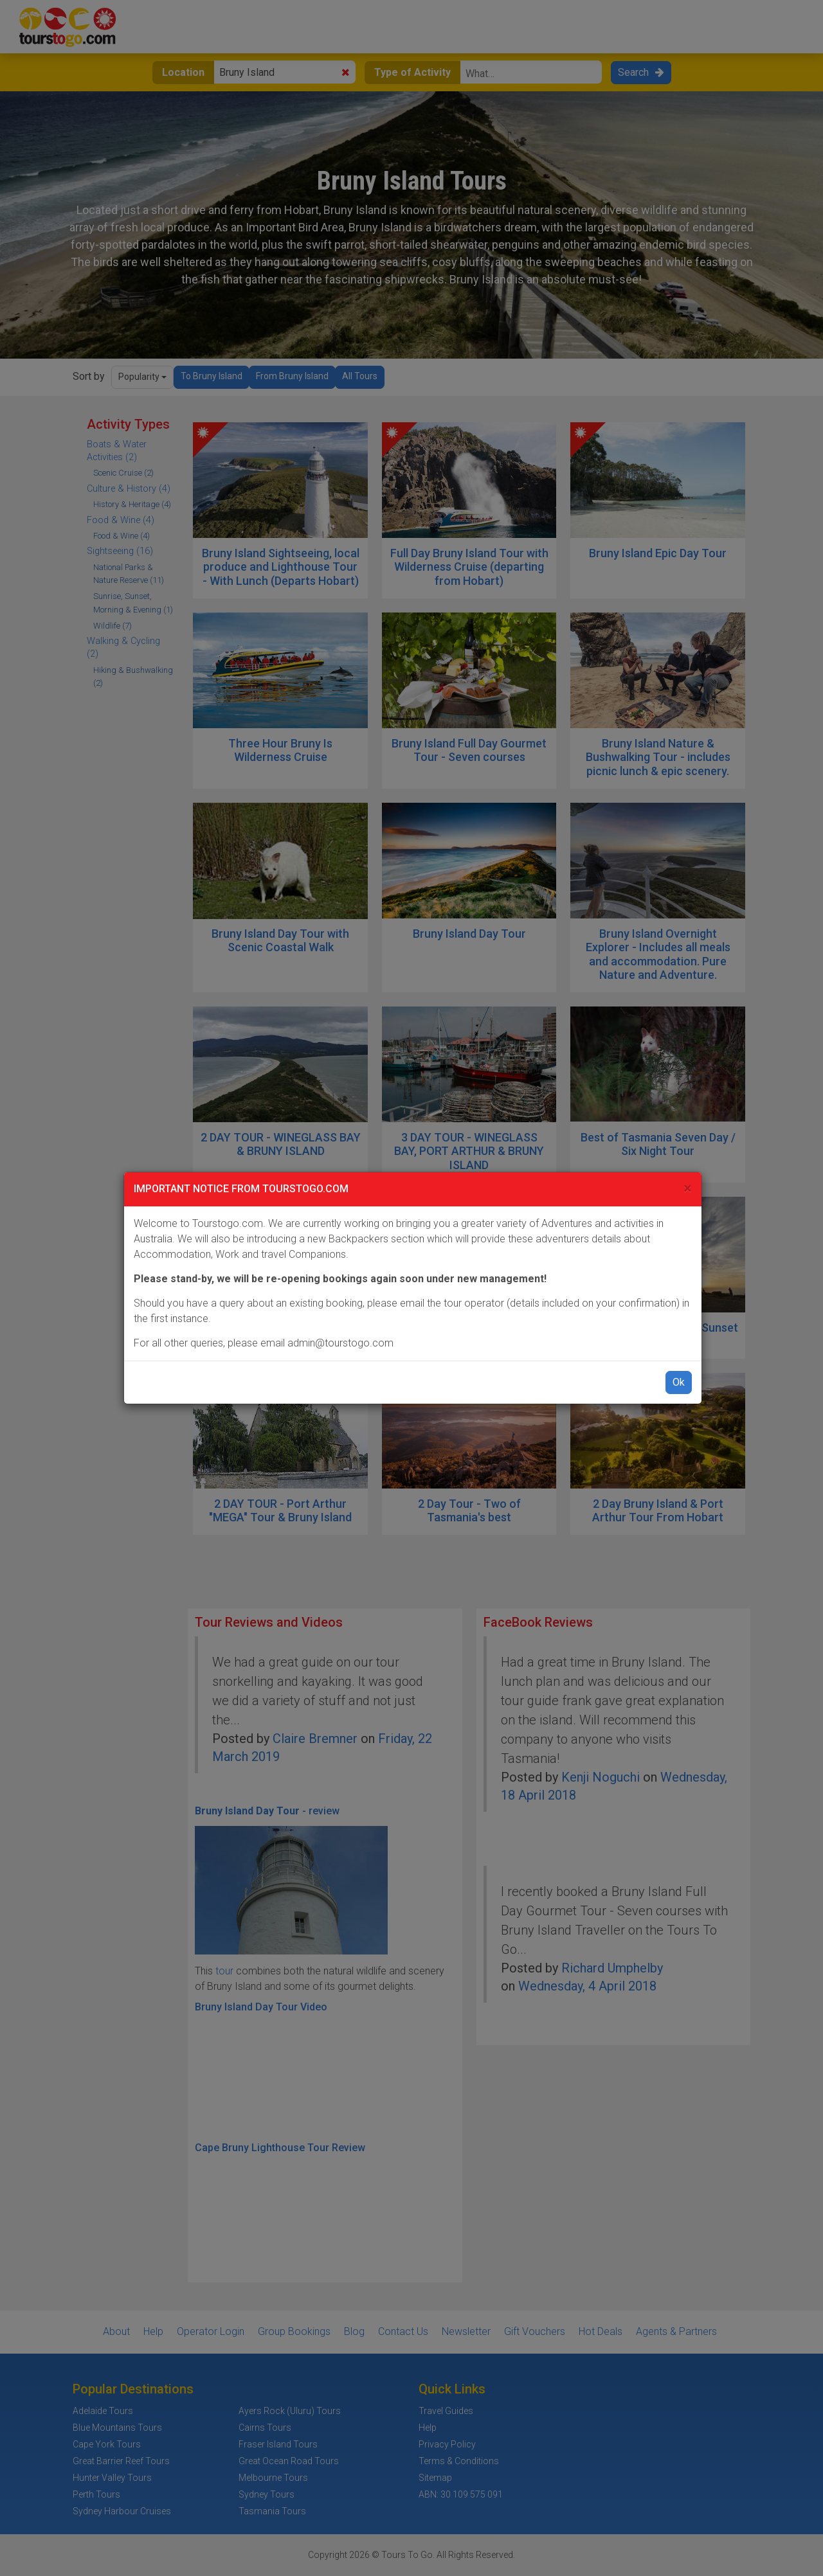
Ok (679, 1382)
